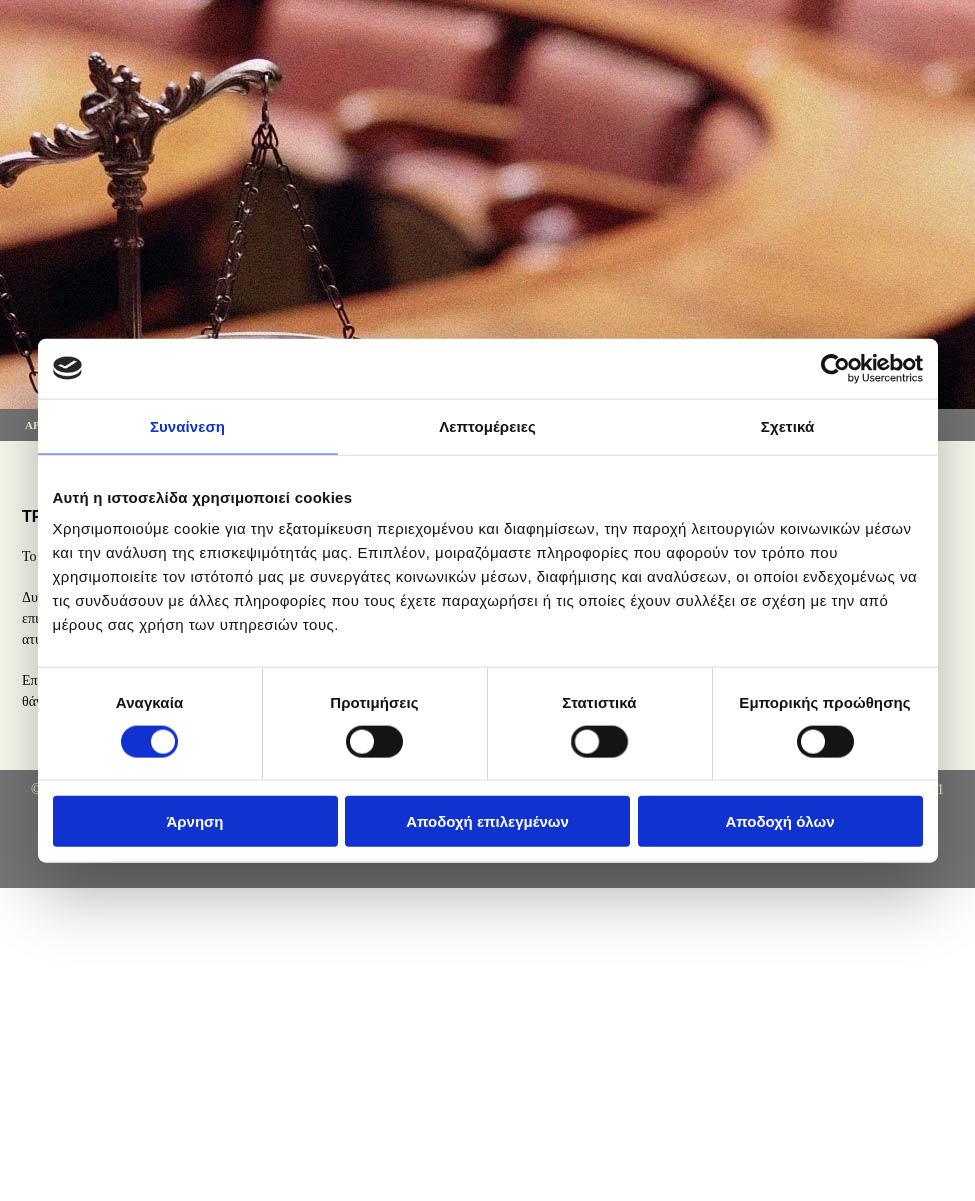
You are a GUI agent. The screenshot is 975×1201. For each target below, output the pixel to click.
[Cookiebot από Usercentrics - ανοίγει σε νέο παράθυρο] (835, 368)
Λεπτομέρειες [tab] (487, 425)
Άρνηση (194, 821)
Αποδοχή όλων (779, 821)
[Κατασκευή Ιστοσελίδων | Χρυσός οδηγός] (40, 868)
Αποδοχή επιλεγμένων (487, 821)
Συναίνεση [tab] (187, 425)
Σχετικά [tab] (787, 425)
